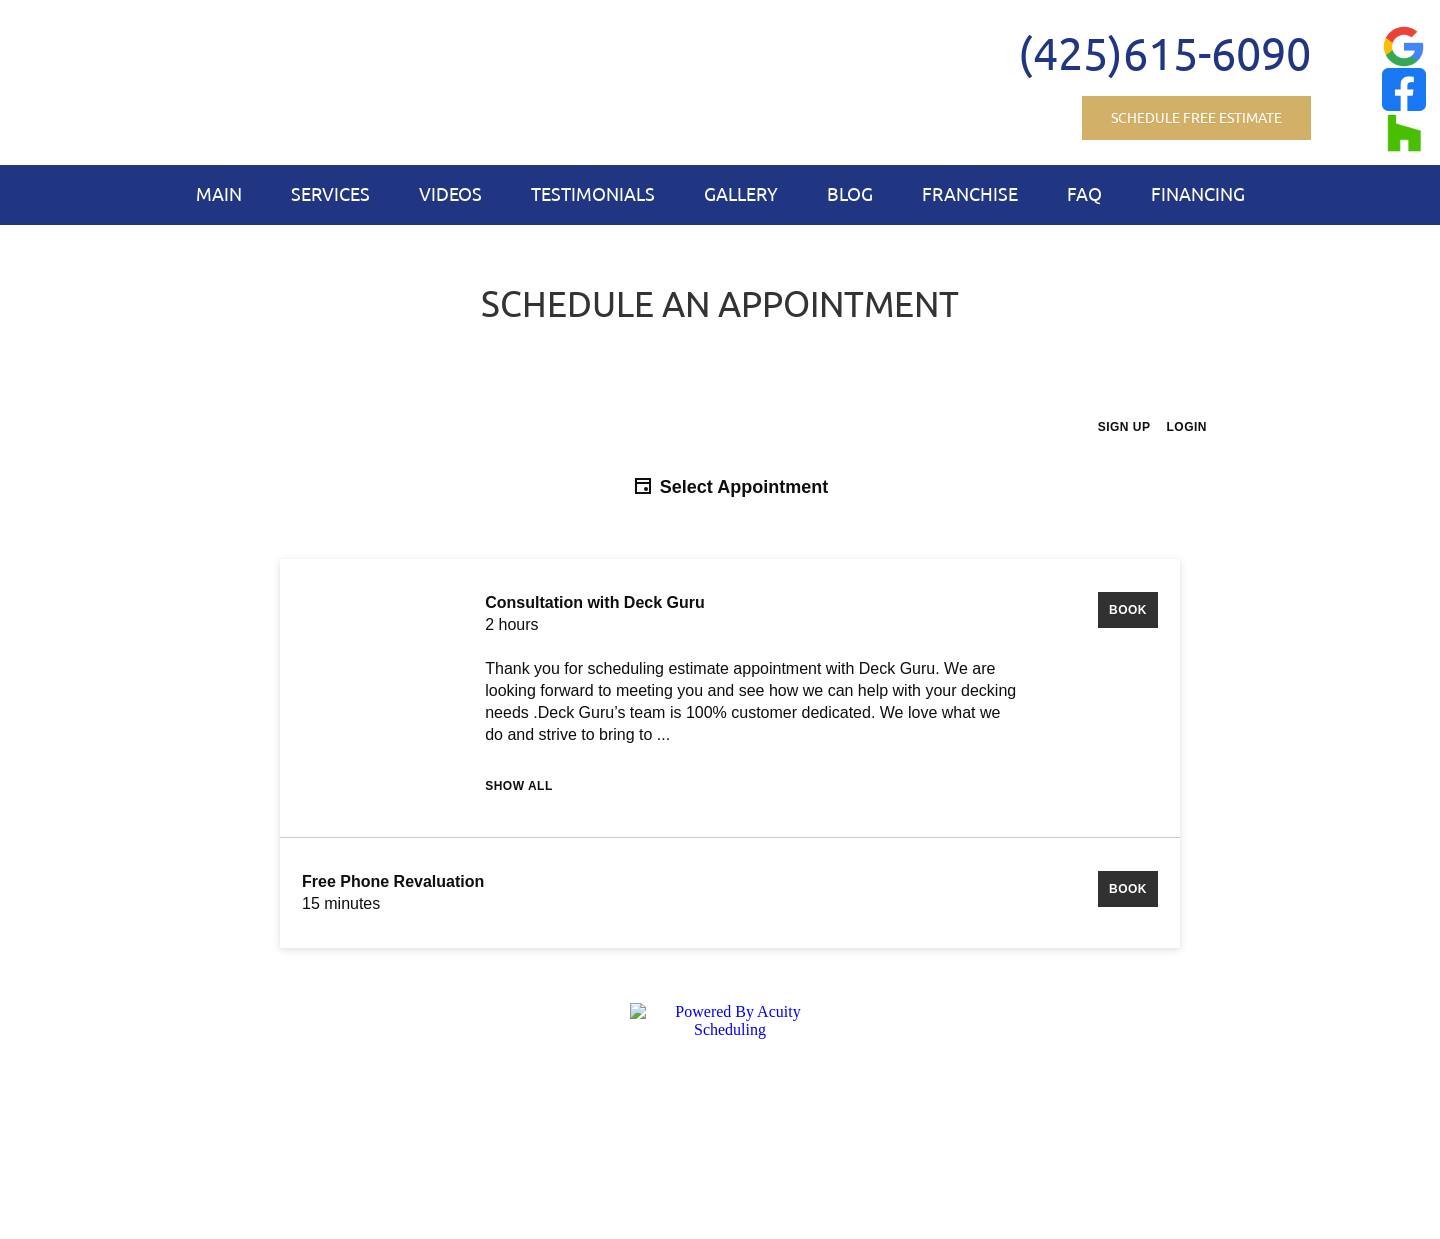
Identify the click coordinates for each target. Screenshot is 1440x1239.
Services (330, 194)
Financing (1198, 194)
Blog (850, 194)
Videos (450, 194)
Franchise (970, 194)
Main (219, 194)
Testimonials (593, 194)
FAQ (1084, 194)
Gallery (741, 194)
